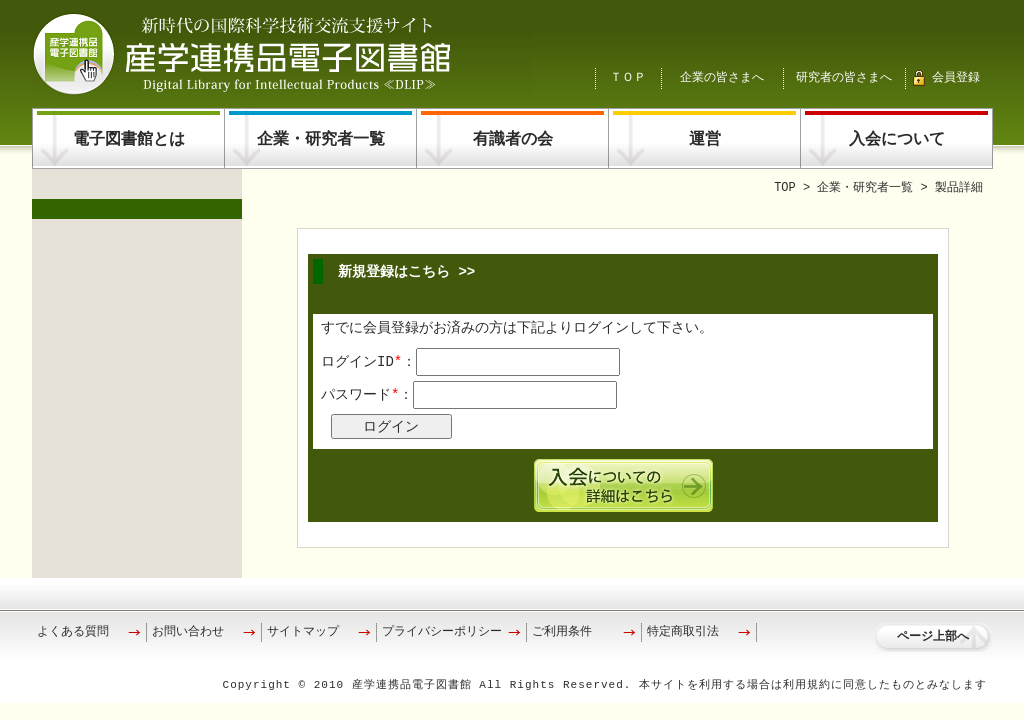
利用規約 (807, 685)
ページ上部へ (933, 637)
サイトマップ (303, 632)
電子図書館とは (129, 140)
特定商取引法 (683, 632)
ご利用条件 (562, 632)
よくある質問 (73, 632)
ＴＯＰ (628, 77)
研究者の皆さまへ (844, 77)
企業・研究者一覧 (321, 140)
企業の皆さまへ (722, 77)
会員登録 (956, 77)
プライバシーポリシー (442, 632)
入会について (897, 140)
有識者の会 (513, 140)
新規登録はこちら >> (406, 271)
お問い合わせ (188, 632)
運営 (705, 140)
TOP (785, 188)
